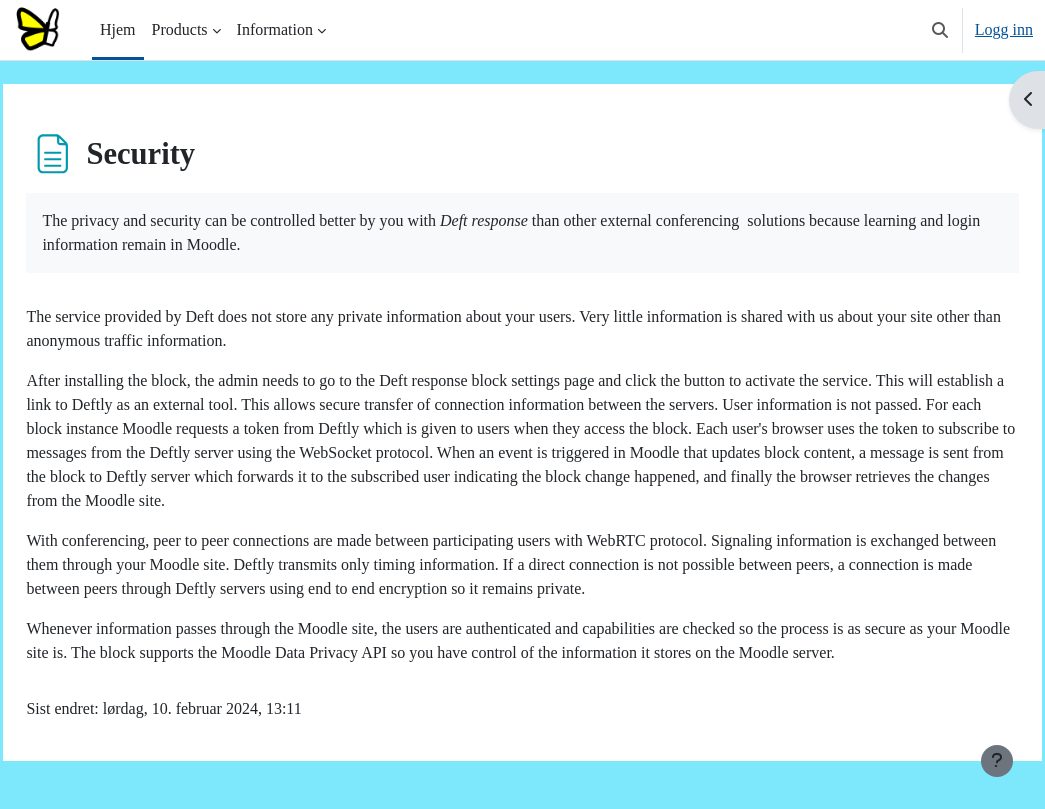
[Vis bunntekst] (997, 761)
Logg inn (1004, 29)
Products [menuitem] (180, 29)
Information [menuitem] (275, 29)
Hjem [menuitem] (118, 29)
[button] (940, 30)
